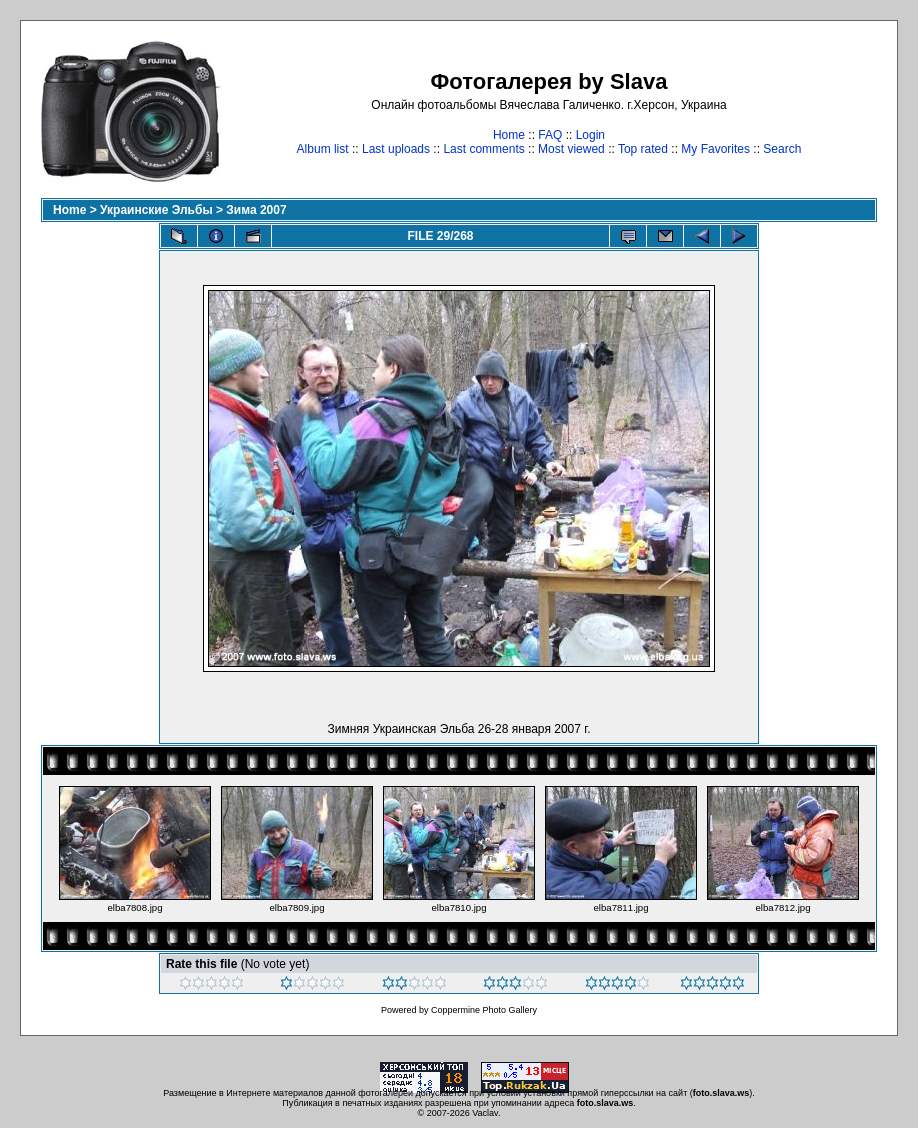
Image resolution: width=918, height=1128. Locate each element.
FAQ (550, 135)
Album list (323, 149)
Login (590, 135)
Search (782, 149)
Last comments (483, 149)
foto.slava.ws (721, 1093)
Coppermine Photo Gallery (484, 1010)
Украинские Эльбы (156, 210)
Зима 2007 (256, 210)
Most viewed (571, 149)
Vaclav (485, 1113)
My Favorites (715, 149)
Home (509, 135)
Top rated (643, 149)
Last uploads (396, 149)
